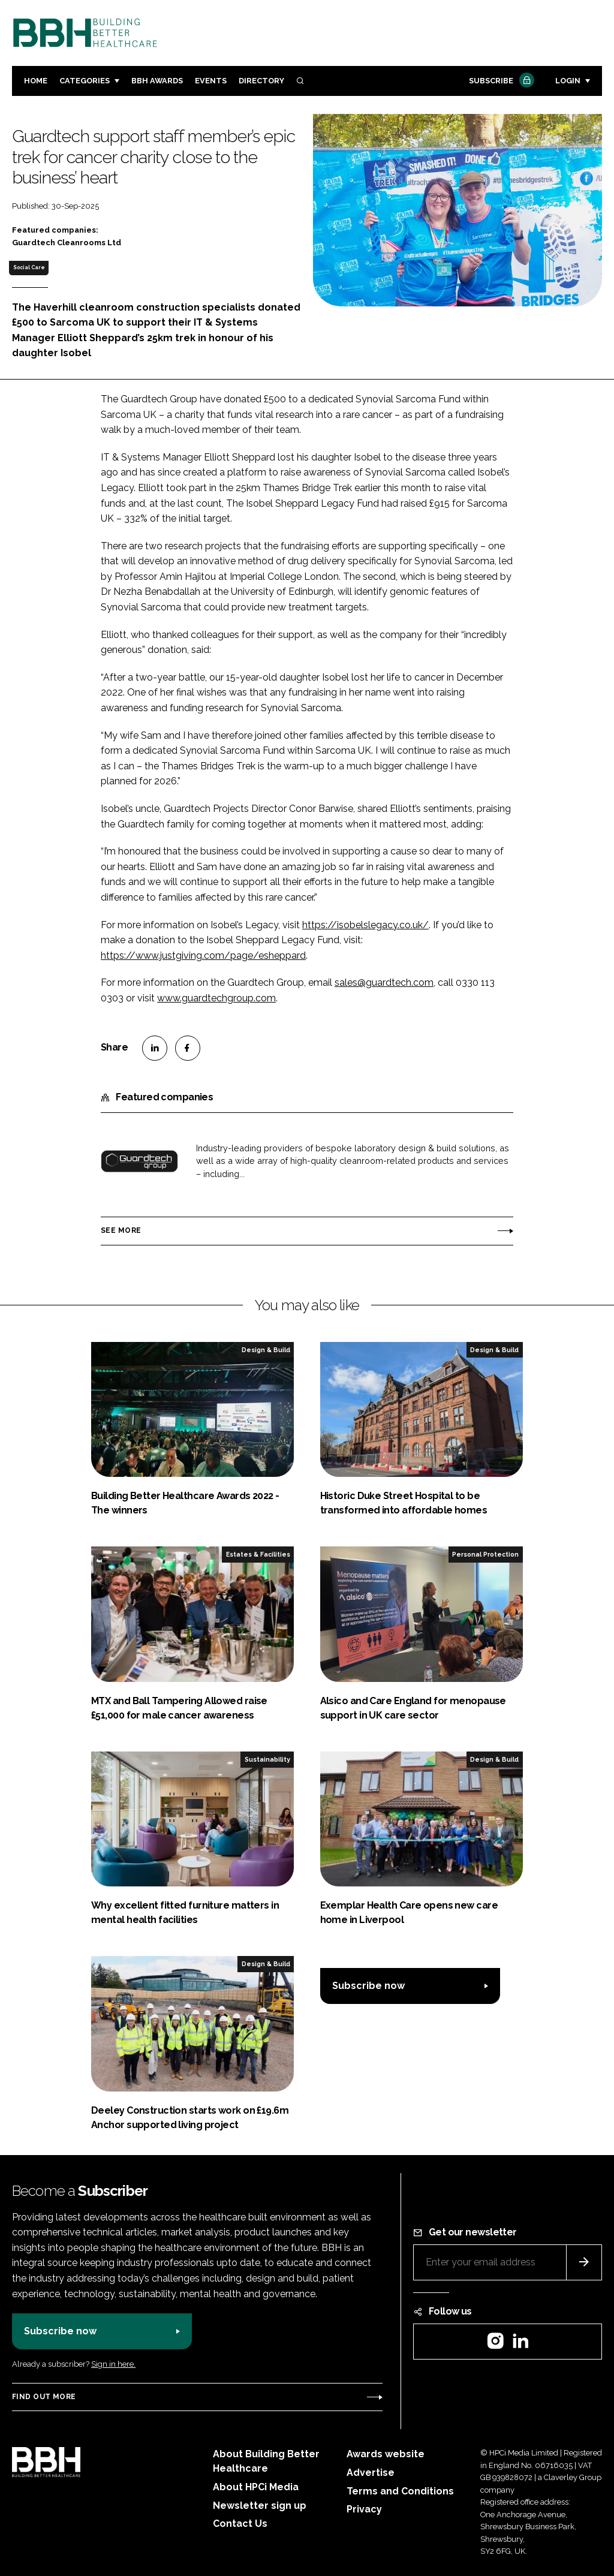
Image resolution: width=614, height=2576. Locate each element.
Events (211, 80)
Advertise (371, 2472)
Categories (84, 80)
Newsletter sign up (259, 2505)
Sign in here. (113, 2364)
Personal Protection (485, 1554)
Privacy (364, 2509)
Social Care (29, 267)
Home (35, 80)
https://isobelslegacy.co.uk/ (365, 925)
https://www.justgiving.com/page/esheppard (203, 955)
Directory (261, 80)
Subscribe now (368, 1985)
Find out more (44, 2397)
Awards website (386, 2454)
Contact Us (240, 2523)
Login (567, 80)
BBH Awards (157, 80)
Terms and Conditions (400, 2491)
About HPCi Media (256, 2487)
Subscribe (500, 81)
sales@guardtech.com (384, 982)
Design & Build (266, 1349)
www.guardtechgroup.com (216, 998)
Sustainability (267, 1759)
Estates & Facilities (258, 1554)
